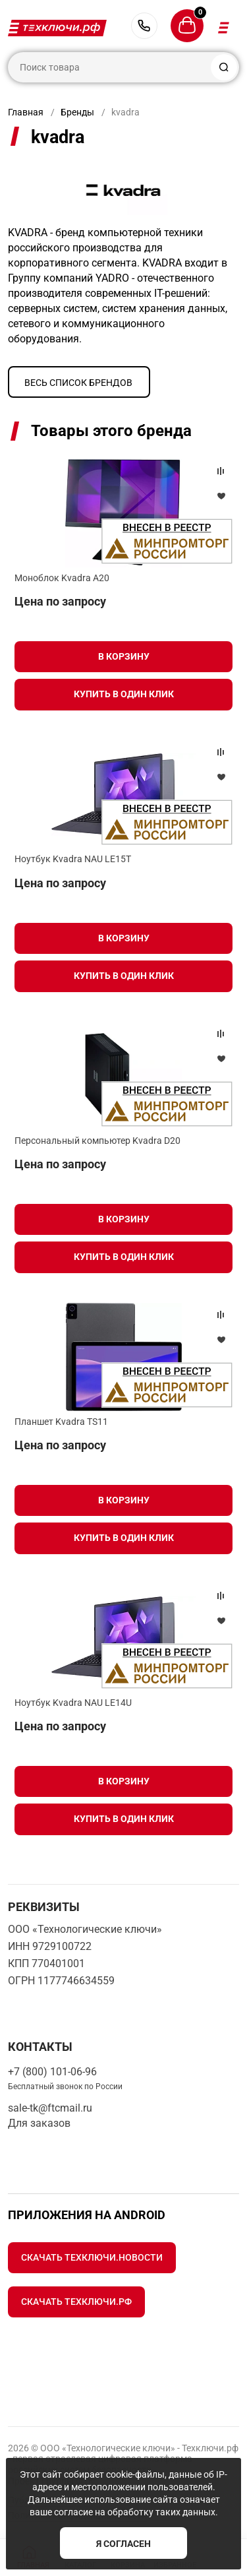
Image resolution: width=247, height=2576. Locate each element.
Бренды (77, 112)
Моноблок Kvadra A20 (61, 578)
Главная (25, 112)
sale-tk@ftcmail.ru (50, 2108)
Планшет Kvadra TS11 (61, 1421)
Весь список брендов (78, 382)
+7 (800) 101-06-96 (144, 26)
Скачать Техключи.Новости (92, 2257)
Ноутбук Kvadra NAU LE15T (72, 859)
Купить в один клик (124, 694)
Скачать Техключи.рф (76, 2301)
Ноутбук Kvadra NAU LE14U (73, 1702)
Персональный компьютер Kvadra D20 (97, 1140)
